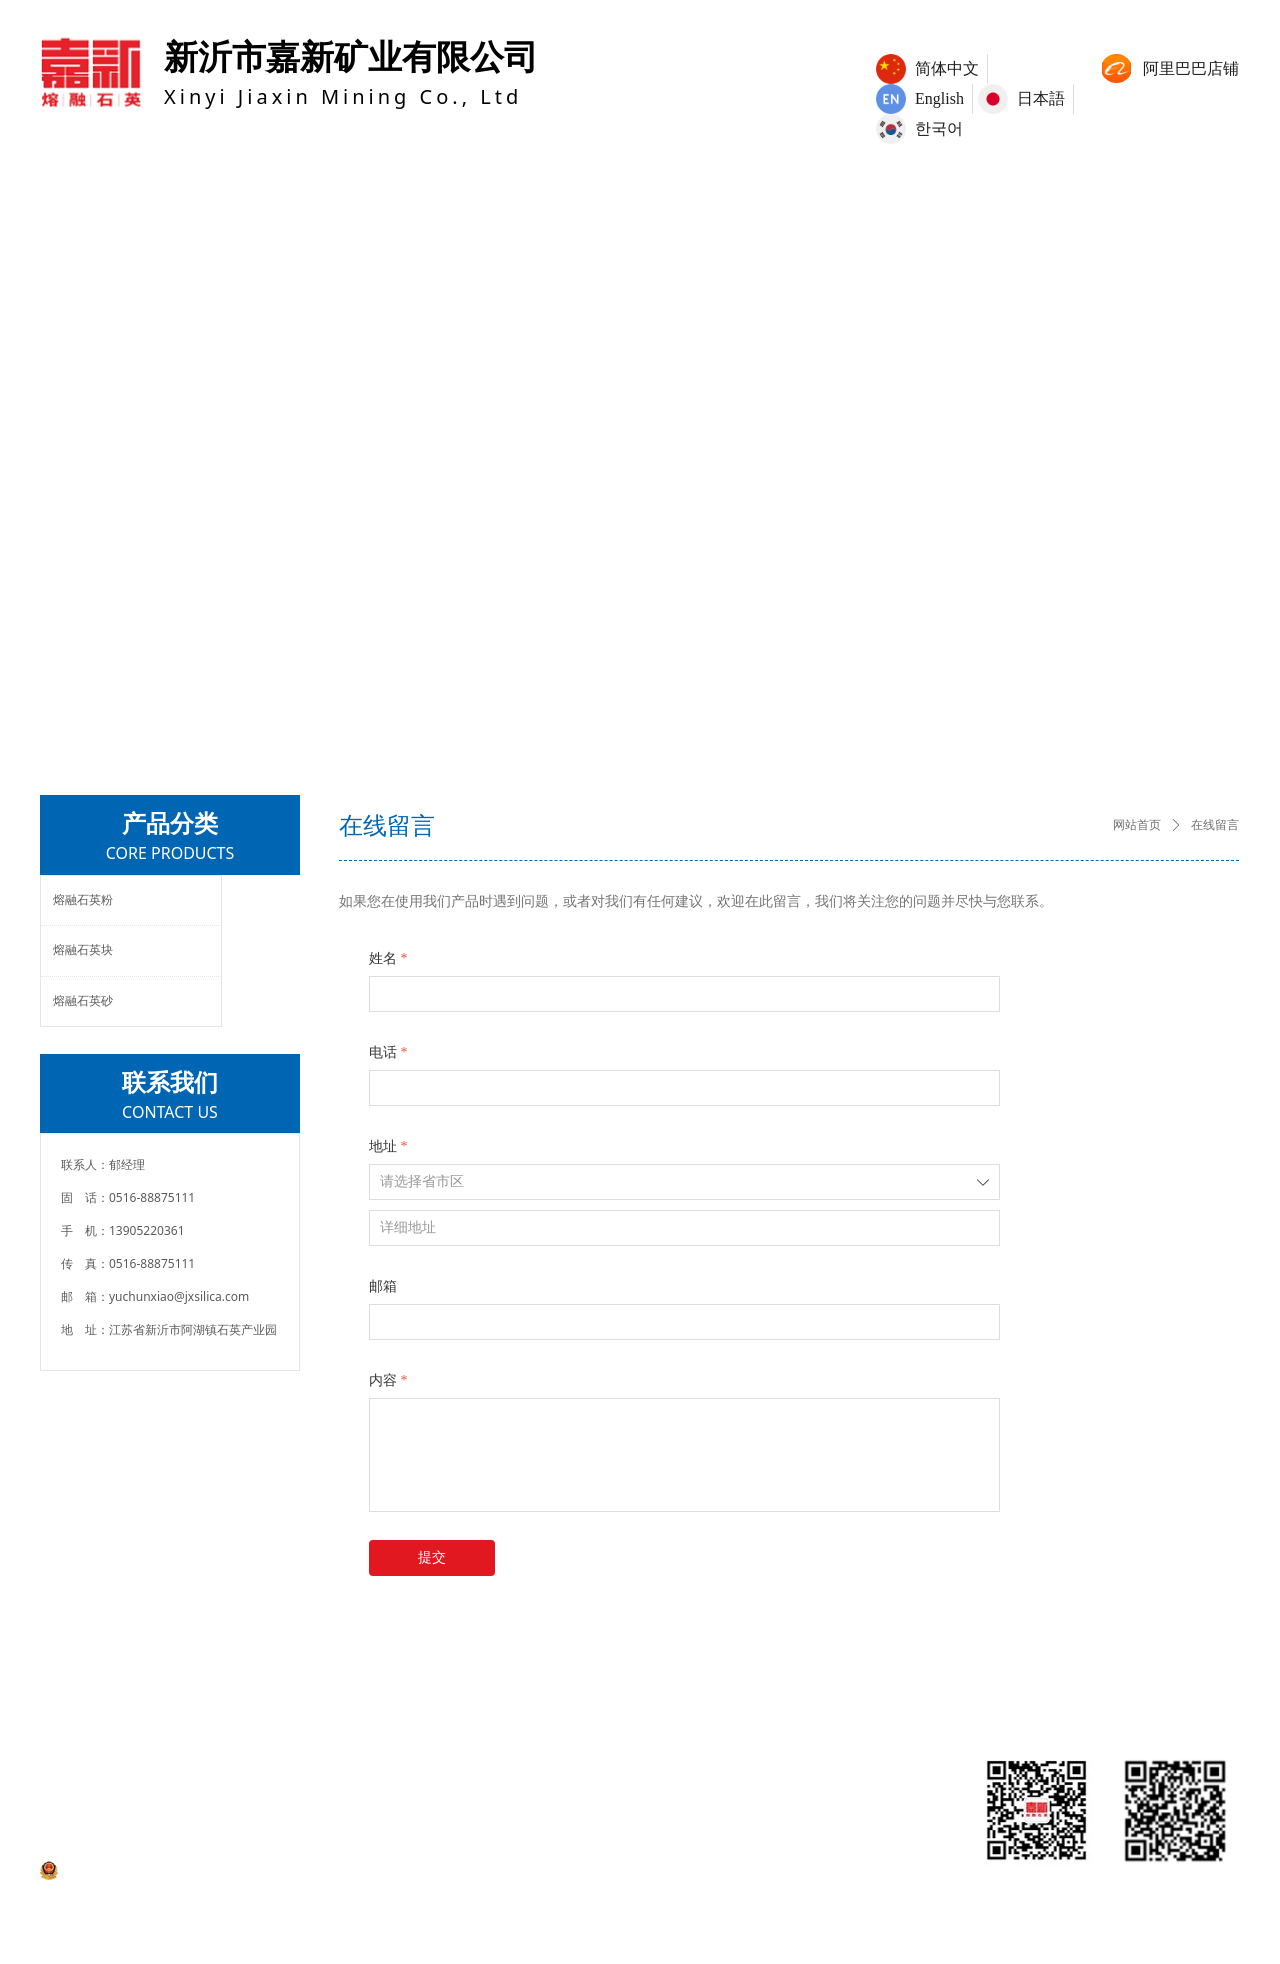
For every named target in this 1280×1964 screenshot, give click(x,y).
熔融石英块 (83, 950)
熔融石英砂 (83, 1001)
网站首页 (1137, 825)
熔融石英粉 (83, 900)
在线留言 (1215, 825)
